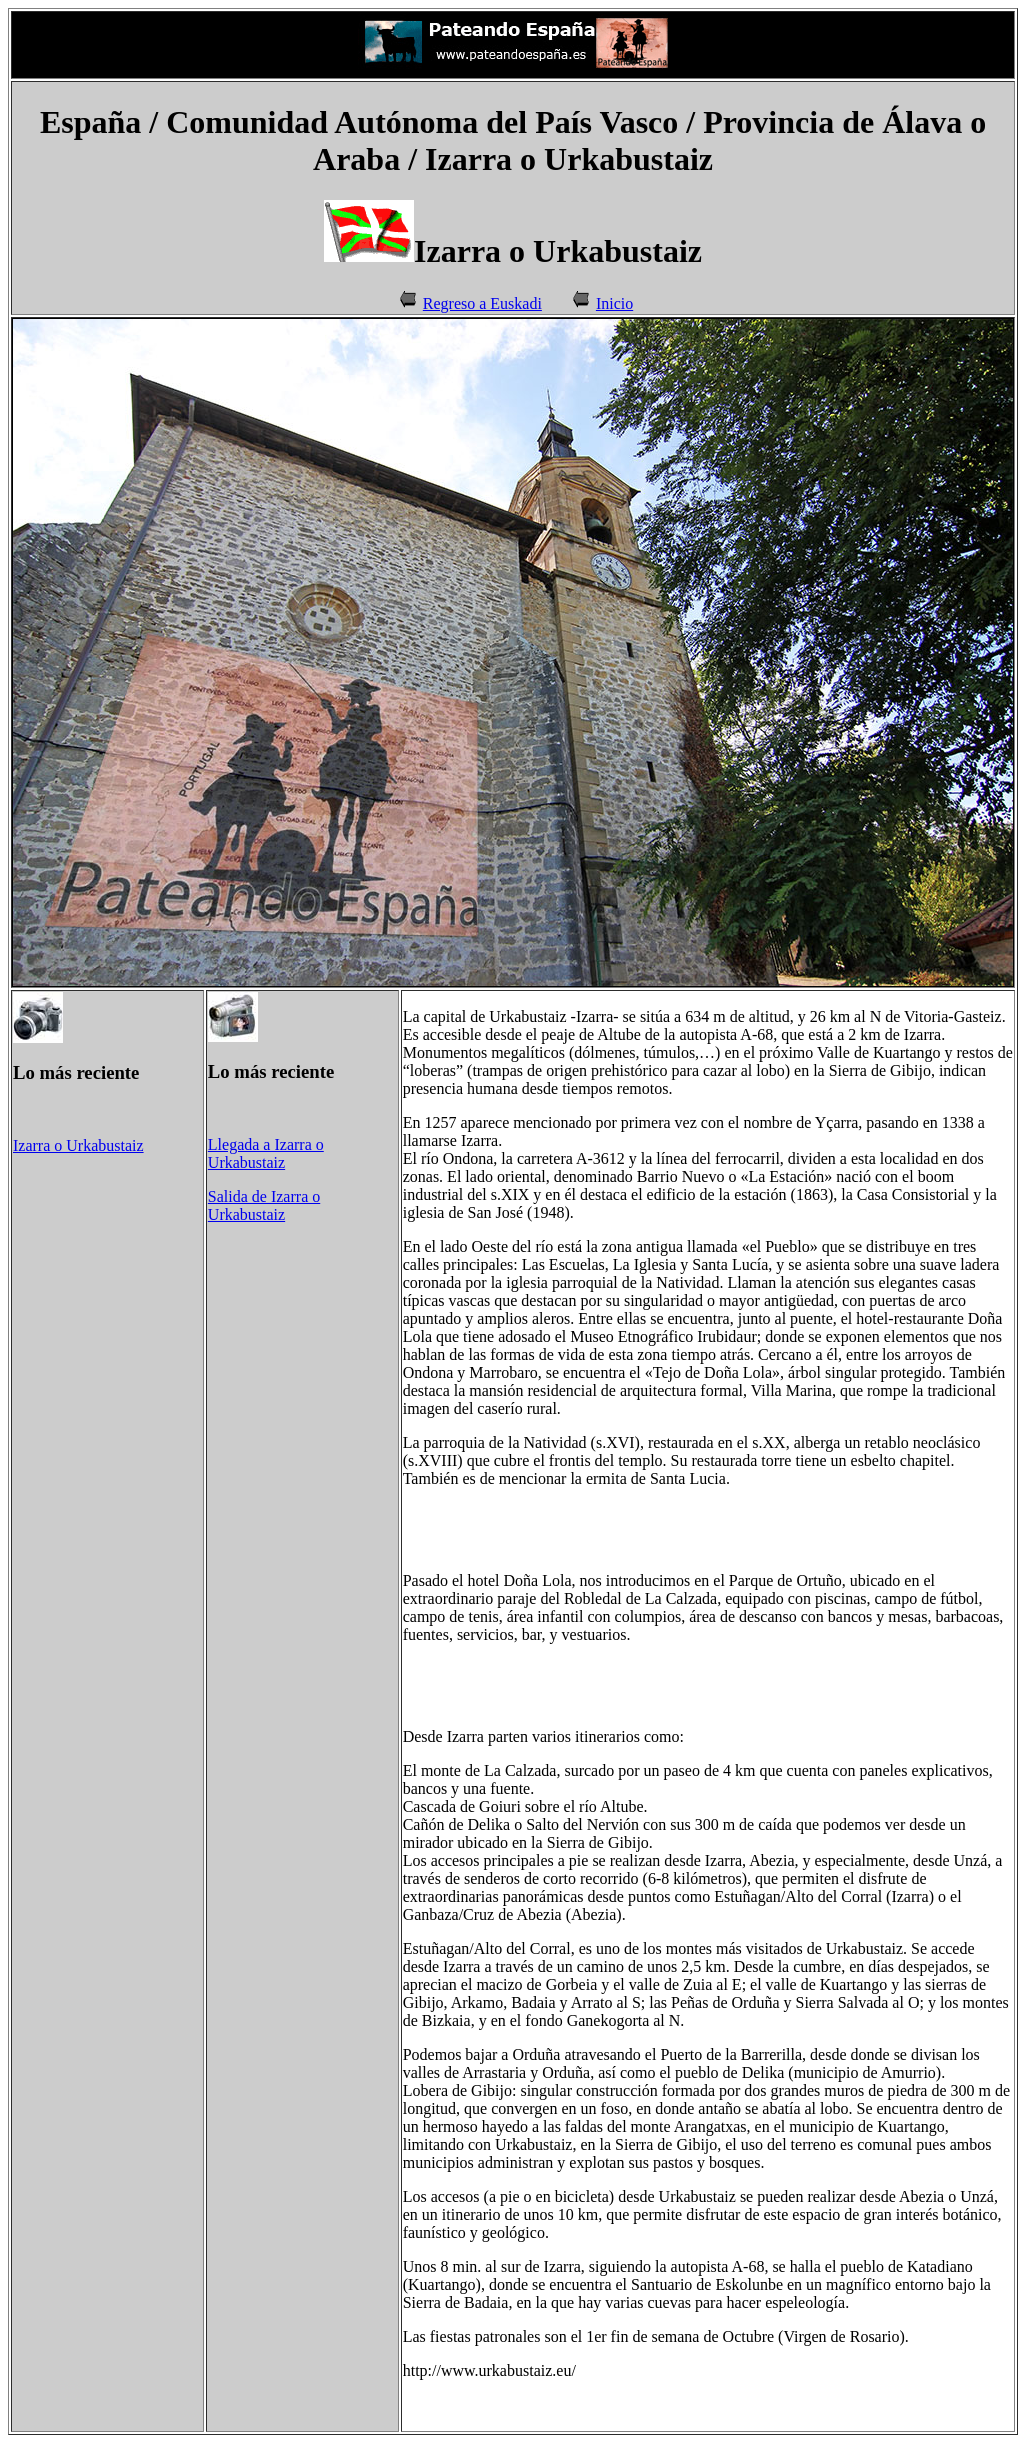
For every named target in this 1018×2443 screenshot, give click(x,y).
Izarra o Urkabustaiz (78, 1145)
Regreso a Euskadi (482, 303)
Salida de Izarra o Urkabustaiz (264, 1205)
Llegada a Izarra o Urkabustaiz (266, 1153)
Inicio (614, 303)
